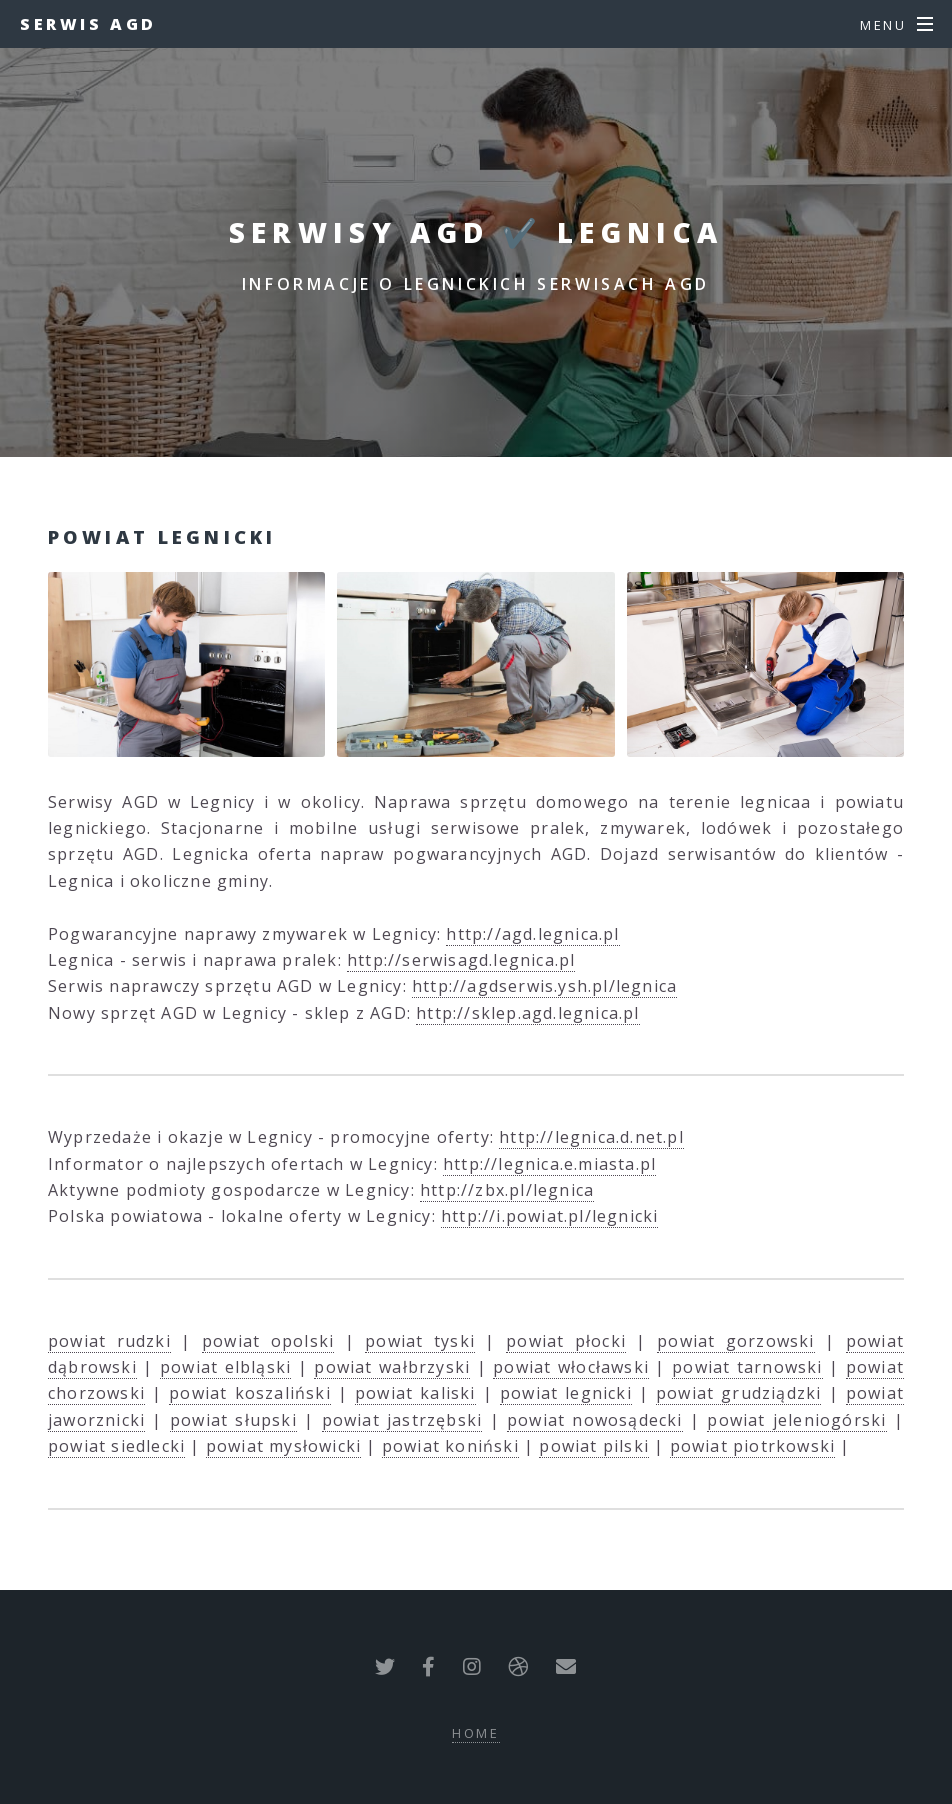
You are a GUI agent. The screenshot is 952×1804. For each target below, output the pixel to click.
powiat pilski (594, 1446)
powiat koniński (450, 1446)
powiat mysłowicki (283, 1446)
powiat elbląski (225, 1367)
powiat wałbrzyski (392, 1367)
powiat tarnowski (747, 1367)
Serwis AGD (88, 24)
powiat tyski (420, 1341)
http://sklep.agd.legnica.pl (527, 1013)
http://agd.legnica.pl (532, 934)
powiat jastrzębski (402, 1420)
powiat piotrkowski (753, 1446)
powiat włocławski (571, 1367)
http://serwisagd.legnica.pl (461, 960)
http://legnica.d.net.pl (591, 1137)
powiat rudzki (109, 1341)
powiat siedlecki (116, 1446)
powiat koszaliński (249, 1393)
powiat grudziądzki (738, 1393)
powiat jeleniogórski (796, 1420)
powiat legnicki (566, 1393)
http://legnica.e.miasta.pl (549, 1164)
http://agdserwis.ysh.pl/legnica (544, 986)
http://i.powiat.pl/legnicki (549, 1216)
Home (476, 1733)
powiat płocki (566, 1341)
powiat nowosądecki (595, 1420)
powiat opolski (268, 1341)
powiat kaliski (415, 1393)
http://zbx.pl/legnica (507, 1190)
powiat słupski (233, 1420)
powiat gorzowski (735, 1341)
